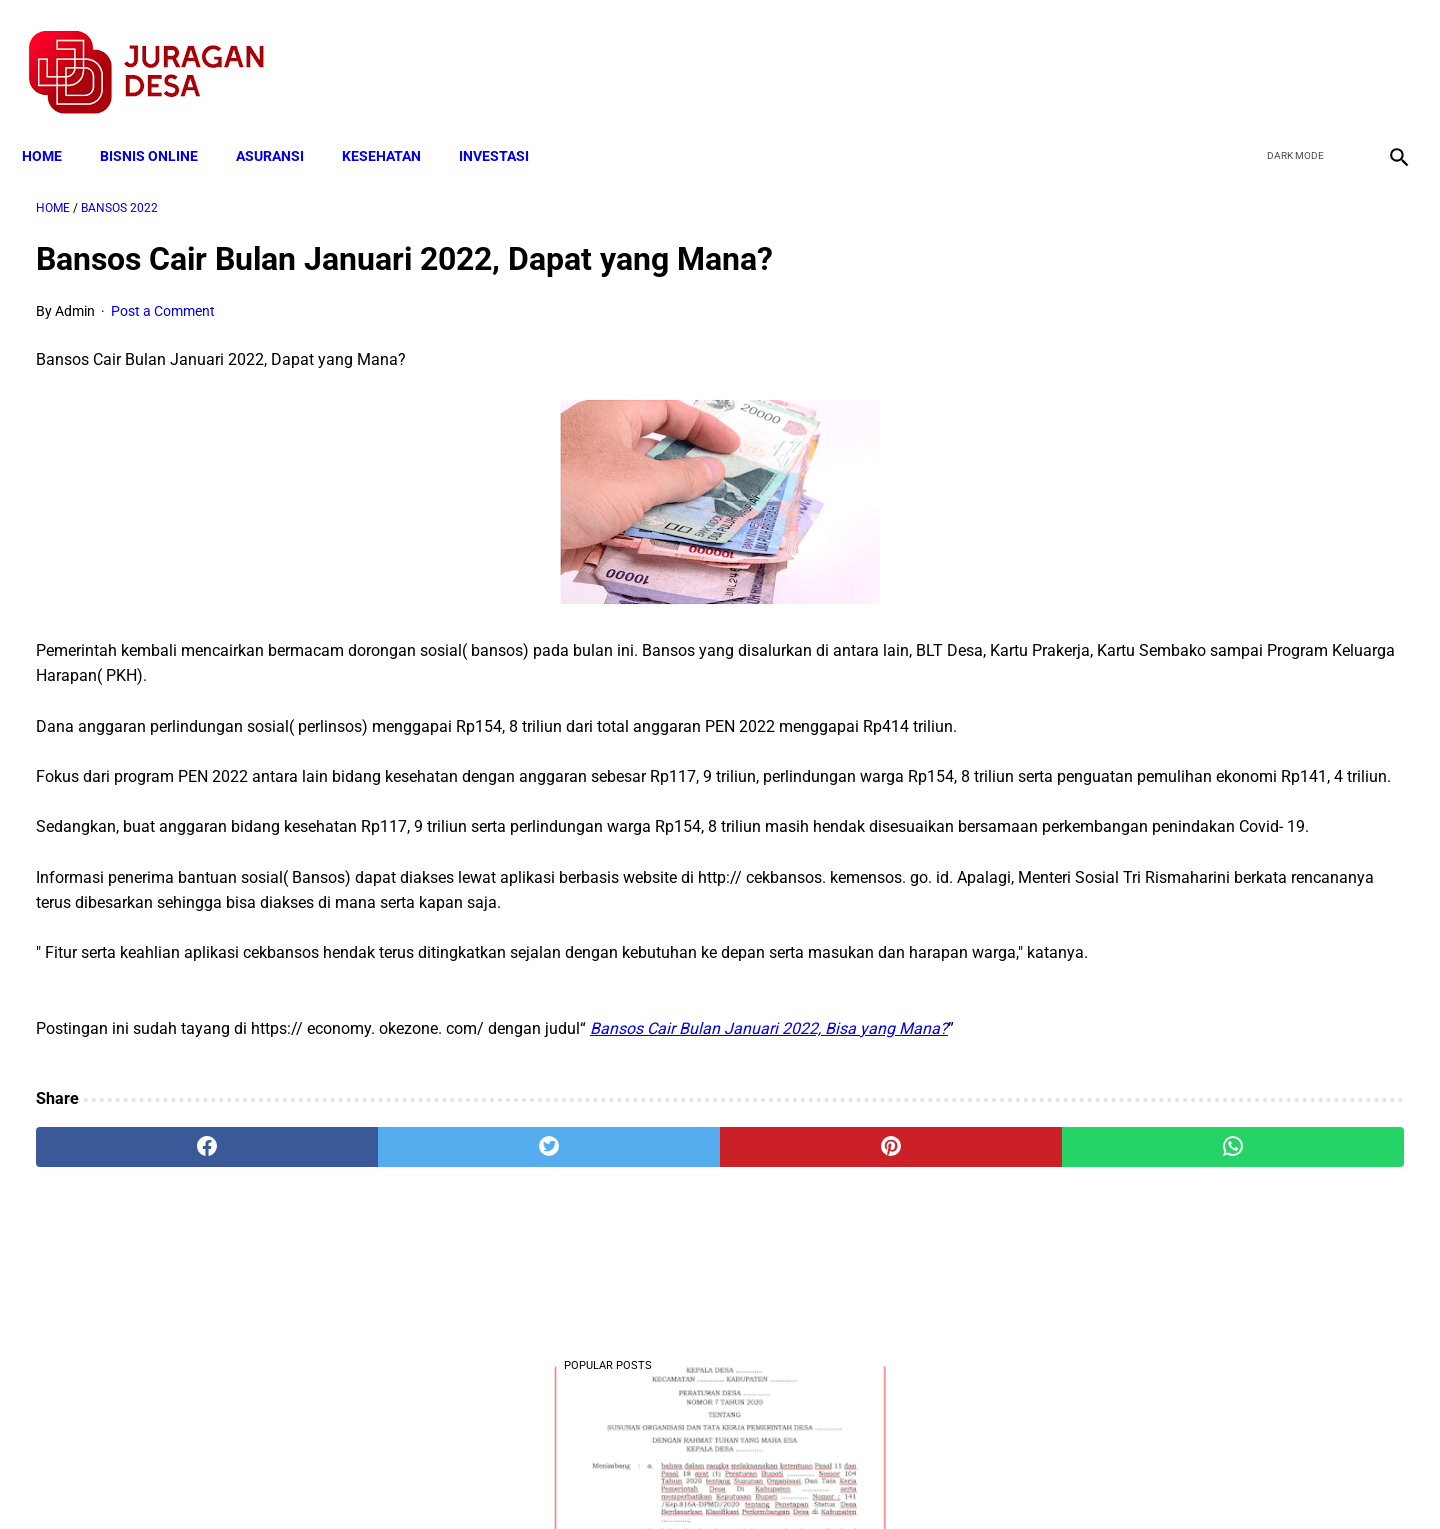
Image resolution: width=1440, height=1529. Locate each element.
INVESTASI (508, 122)
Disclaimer (709, 1478)
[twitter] (1288, 51)
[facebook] (1241, 51)
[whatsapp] (842, 1203)
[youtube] (1335, 51)
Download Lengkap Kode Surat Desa (1196, 775)
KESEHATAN (395, 122)
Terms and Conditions (483, 1478)
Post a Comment (163, 291)
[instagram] (1382, 51)
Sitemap (786, 1478)
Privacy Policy (614, 1478)
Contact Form (875, 1478)
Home (56, 122)
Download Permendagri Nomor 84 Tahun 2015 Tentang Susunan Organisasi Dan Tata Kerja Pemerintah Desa (1211, 1024)
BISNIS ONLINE (163, 122)
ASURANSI (284, 122)
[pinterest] (612, 1203)
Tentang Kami (981, 1478)
